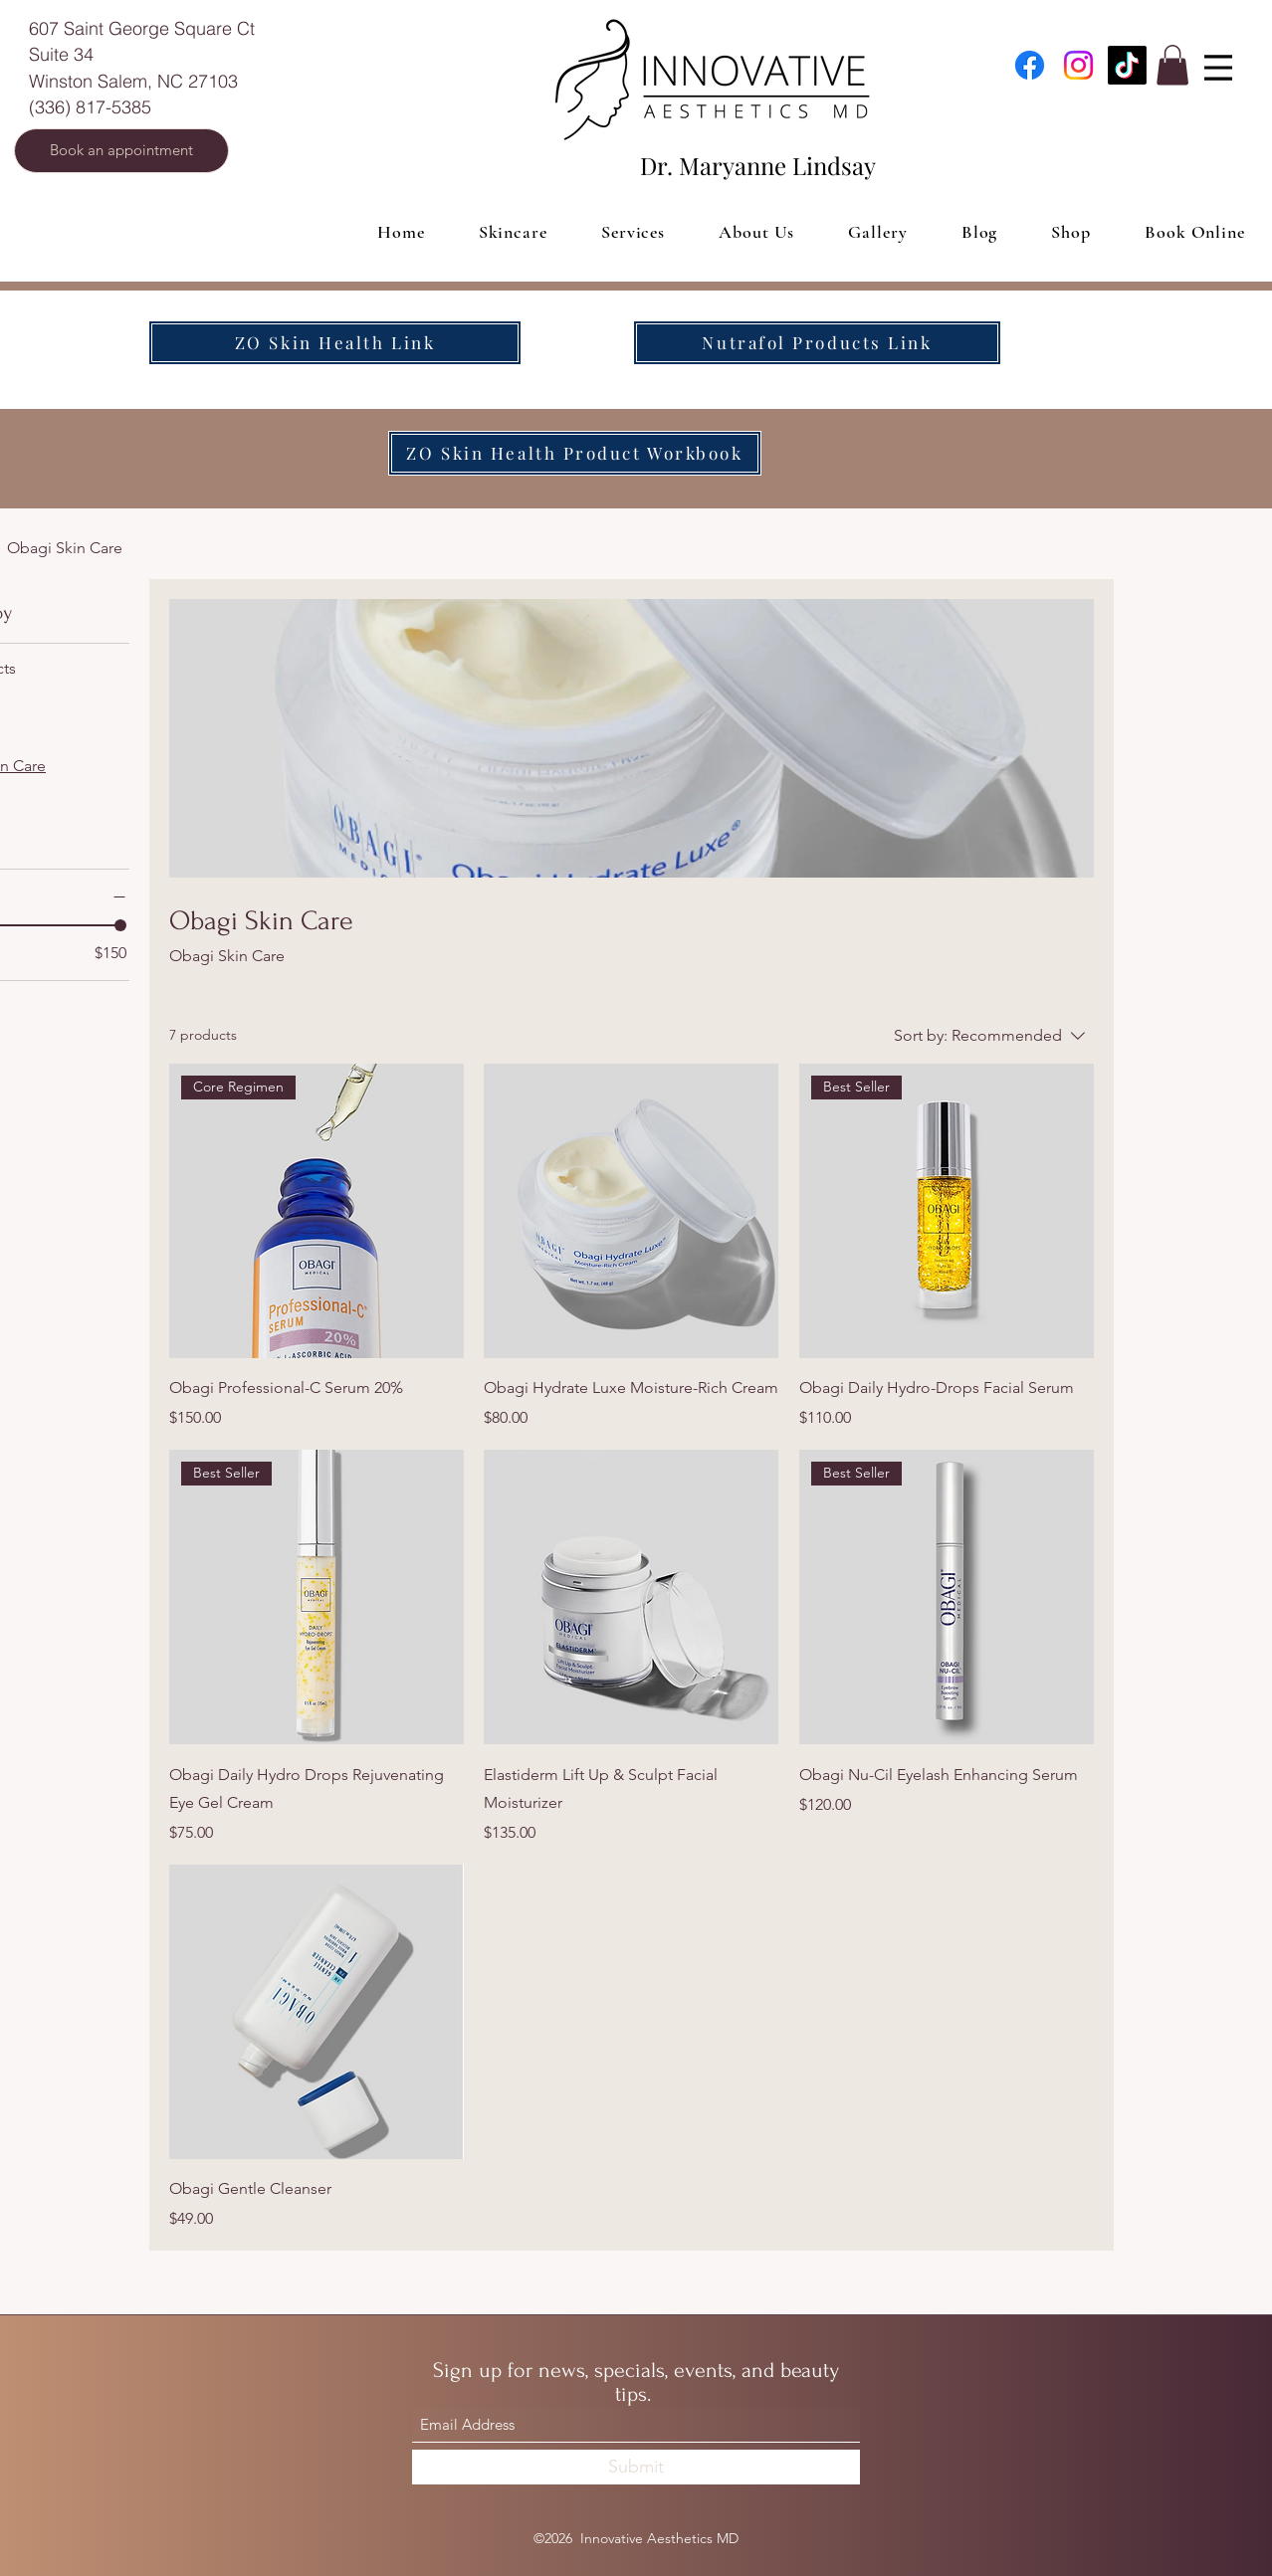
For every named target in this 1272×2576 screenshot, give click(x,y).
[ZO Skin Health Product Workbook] (574, 453)
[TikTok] (1127, 65)
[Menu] (1218, 68)
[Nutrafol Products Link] (817, 342)
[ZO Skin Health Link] (335, 342)
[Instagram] (1078, 65)
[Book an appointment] (121, 150)
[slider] (120, 925)
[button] (1172, 65)
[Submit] (636, 2467)
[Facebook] (1029, 65)
